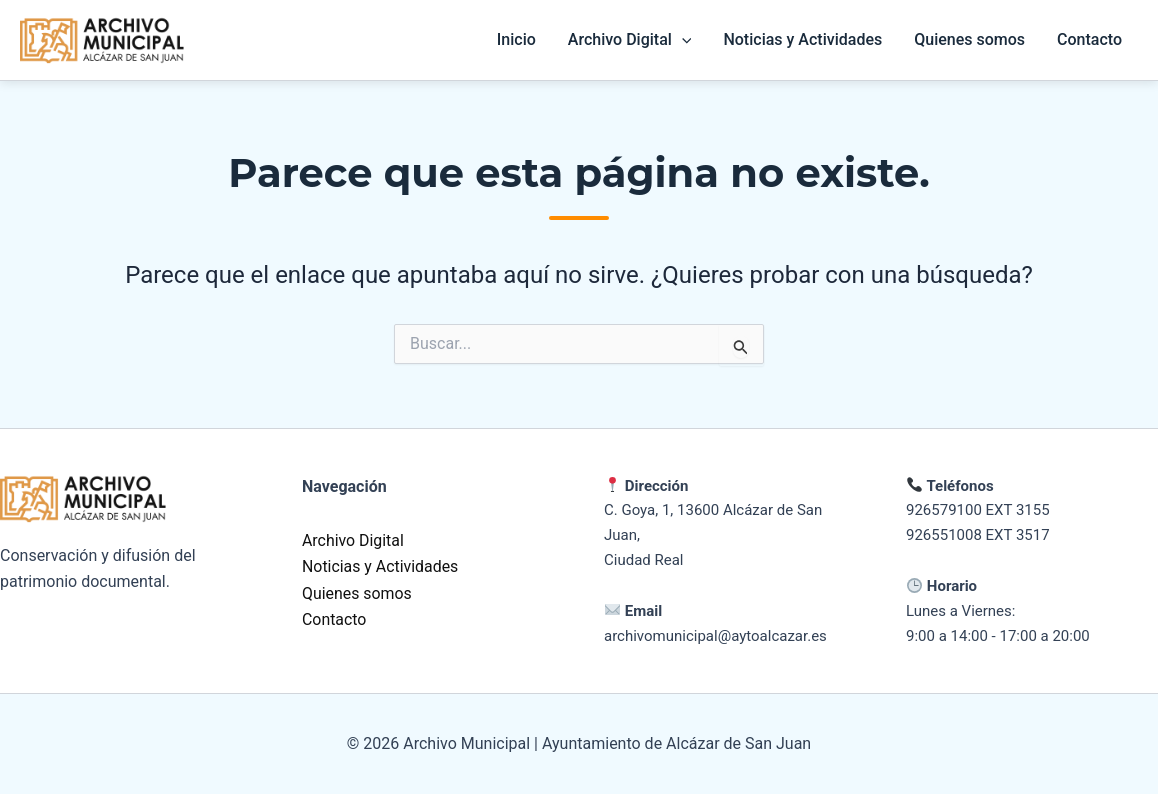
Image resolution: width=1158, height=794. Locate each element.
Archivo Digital (353, 540)
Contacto (1089, 39)
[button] (682, 40)
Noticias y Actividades (802, 39)
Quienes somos (969, 39)
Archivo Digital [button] (630, 40)
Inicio (516, 39)
